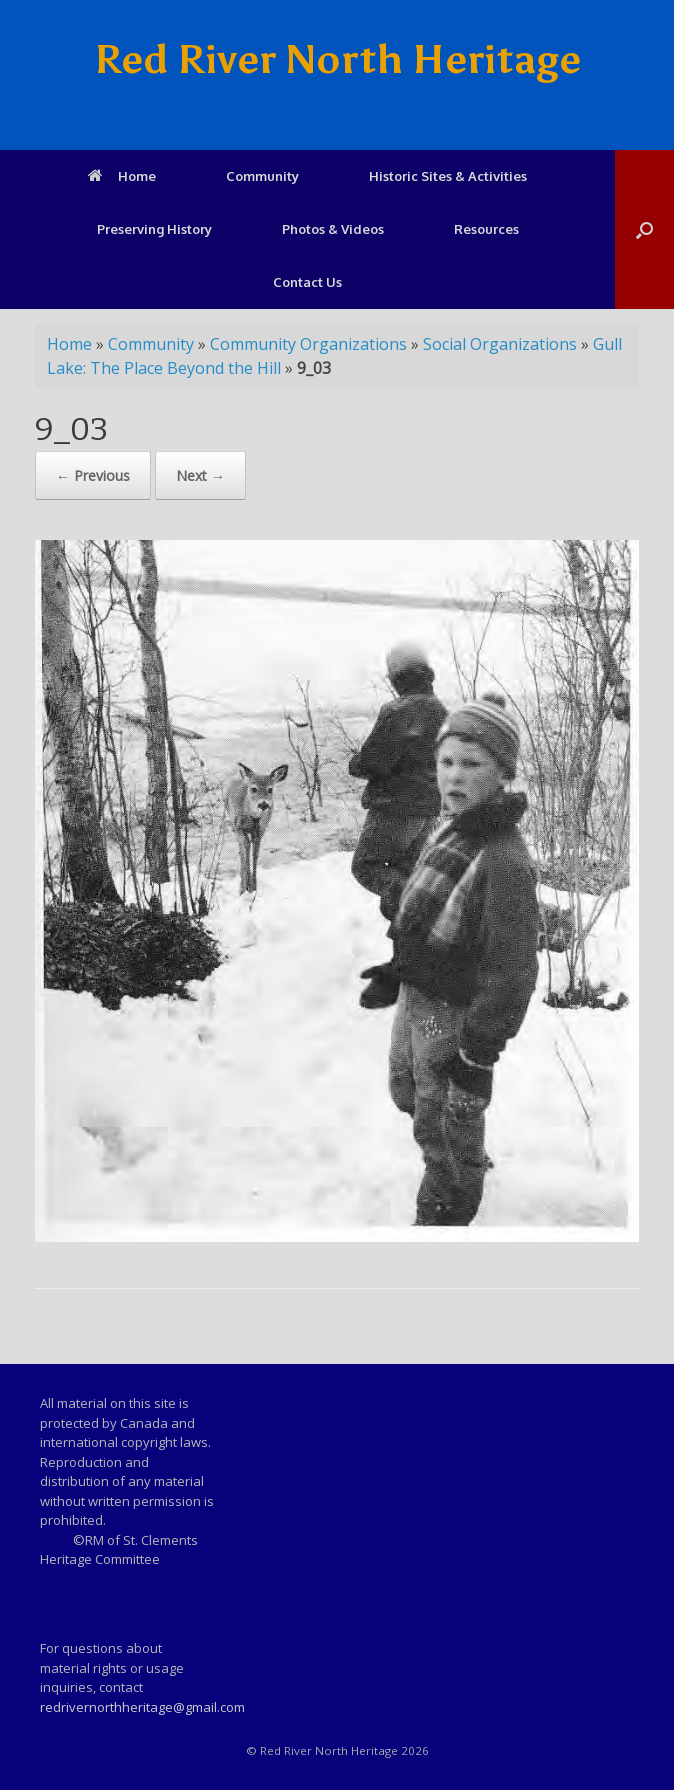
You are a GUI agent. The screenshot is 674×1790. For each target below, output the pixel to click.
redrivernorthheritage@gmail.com (142, 1707)
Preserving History (154, 229)
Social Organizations (500, 344)
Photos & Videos (333, 229)
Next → (200, 475)
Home (122, 176)
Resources (486, 229)
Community (262, 176)
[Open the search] (644, 229)
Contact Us (307, 282)
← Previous (93, 475)
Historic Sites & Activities (448, 176)
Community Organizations (308, 344)
